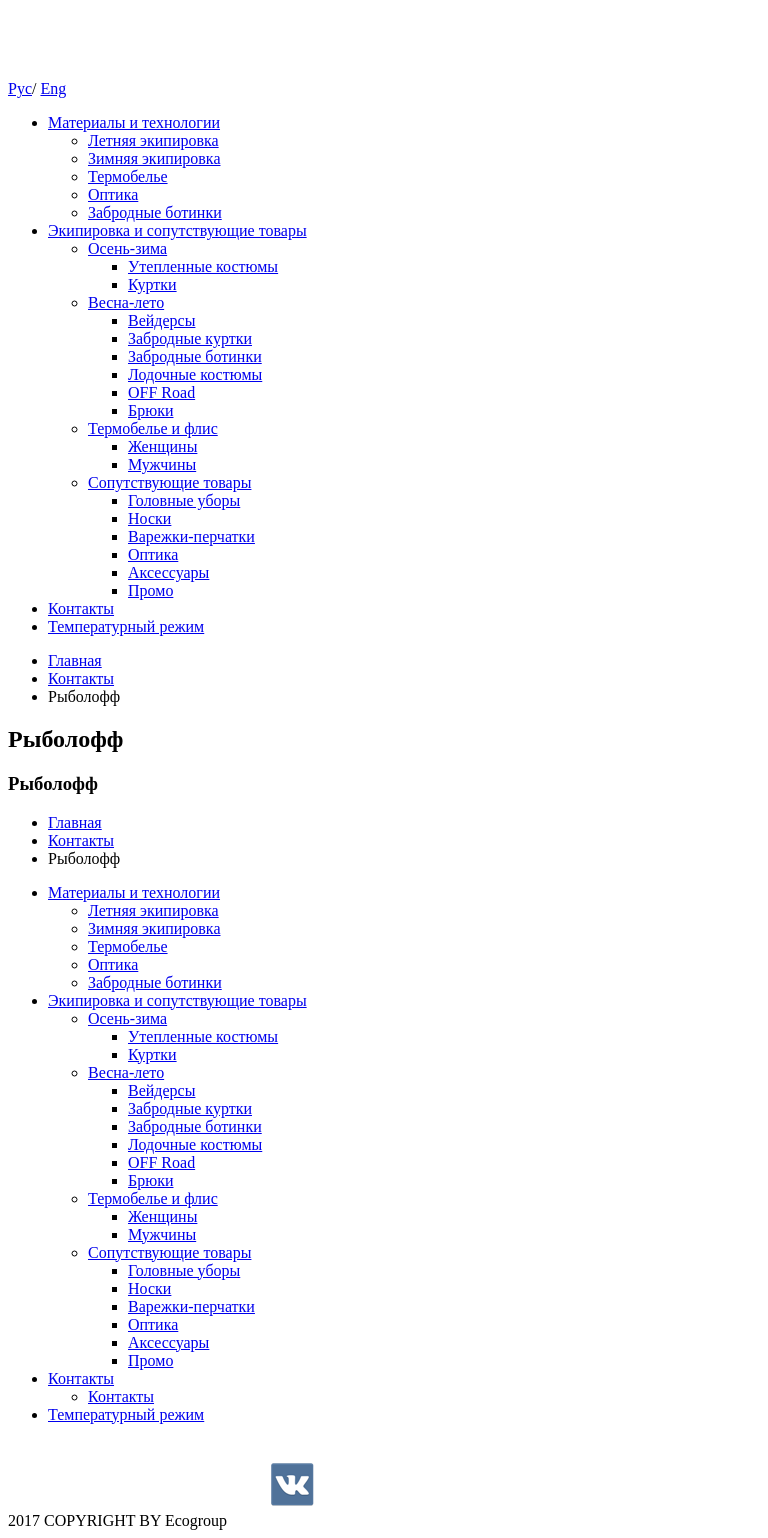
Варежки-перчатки (191, 536)
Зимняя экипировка (154, 158)
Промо (150, 590)
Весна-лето (126, 302)
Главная (75, 660)
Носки (149, 518)
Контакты (81, 608)
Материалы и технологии (134, 122)
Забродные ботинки (155, 212)
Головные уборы (184, 500)
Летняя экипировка (153, 140)
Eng (53, 88)
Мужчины (162, 464)
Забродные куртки (190, 338)
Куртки (152, 284)
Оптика (113, 194)
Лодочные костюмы (195, 374)
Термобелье (128, 176)
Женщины (162, 446)
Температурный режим (126, 626)
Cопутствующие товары (169, 482)
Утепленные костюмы (203, 266)
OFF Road (161, 392)
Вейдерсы (161, 320)
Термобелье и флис (153, 428)
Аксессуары (168, 572)
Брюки (150, 410)
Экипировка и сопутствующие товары (177, 230)
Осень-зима (127, 248)
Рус (20, 88)
